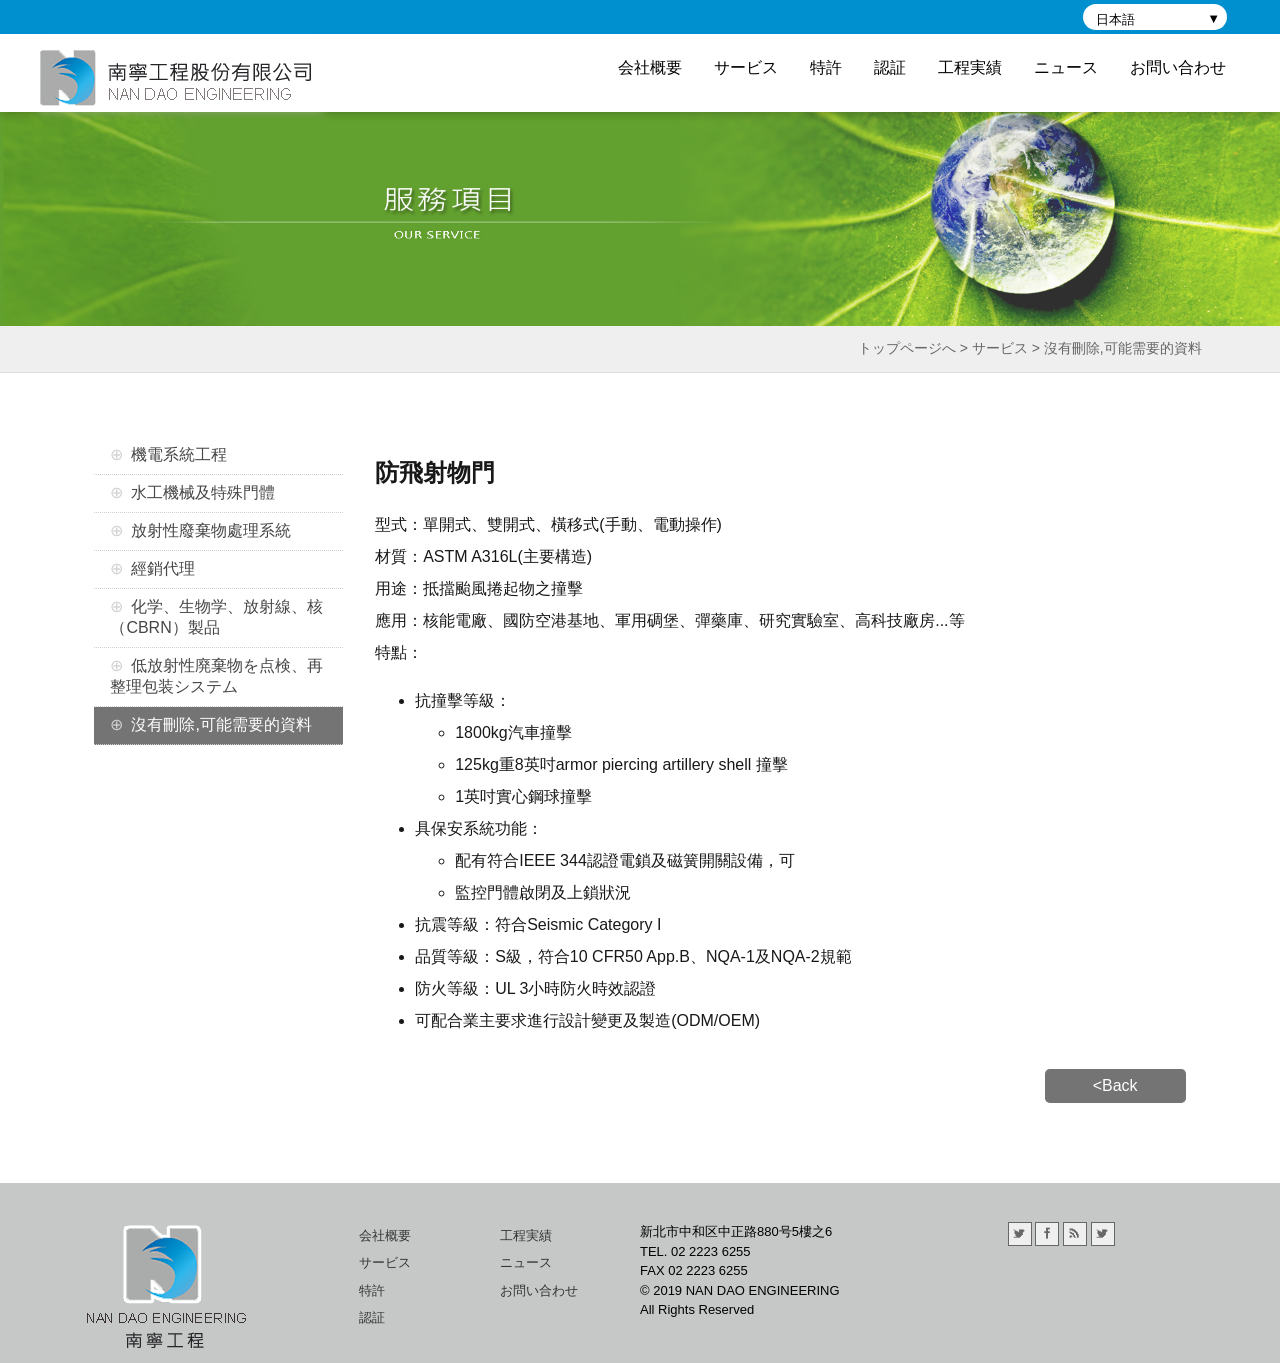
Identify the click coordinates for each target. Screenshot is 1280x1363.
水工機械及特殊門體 (203, 492)
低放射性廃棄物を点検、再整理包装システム (216, 676)
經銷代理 (163, 568)
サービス (746, 67)
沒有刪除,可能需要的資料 (221, 724)
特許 (826, 67)
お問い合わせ (1178, 67)
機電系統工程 (179, 454)
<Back (1115, 1085)
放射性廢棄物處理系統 (211, 530)
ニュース (1066, 67)
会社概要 (650, 67)
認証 (890, 67)
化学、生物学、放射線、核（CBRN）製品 (216, 617)
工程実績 (970, 67)
